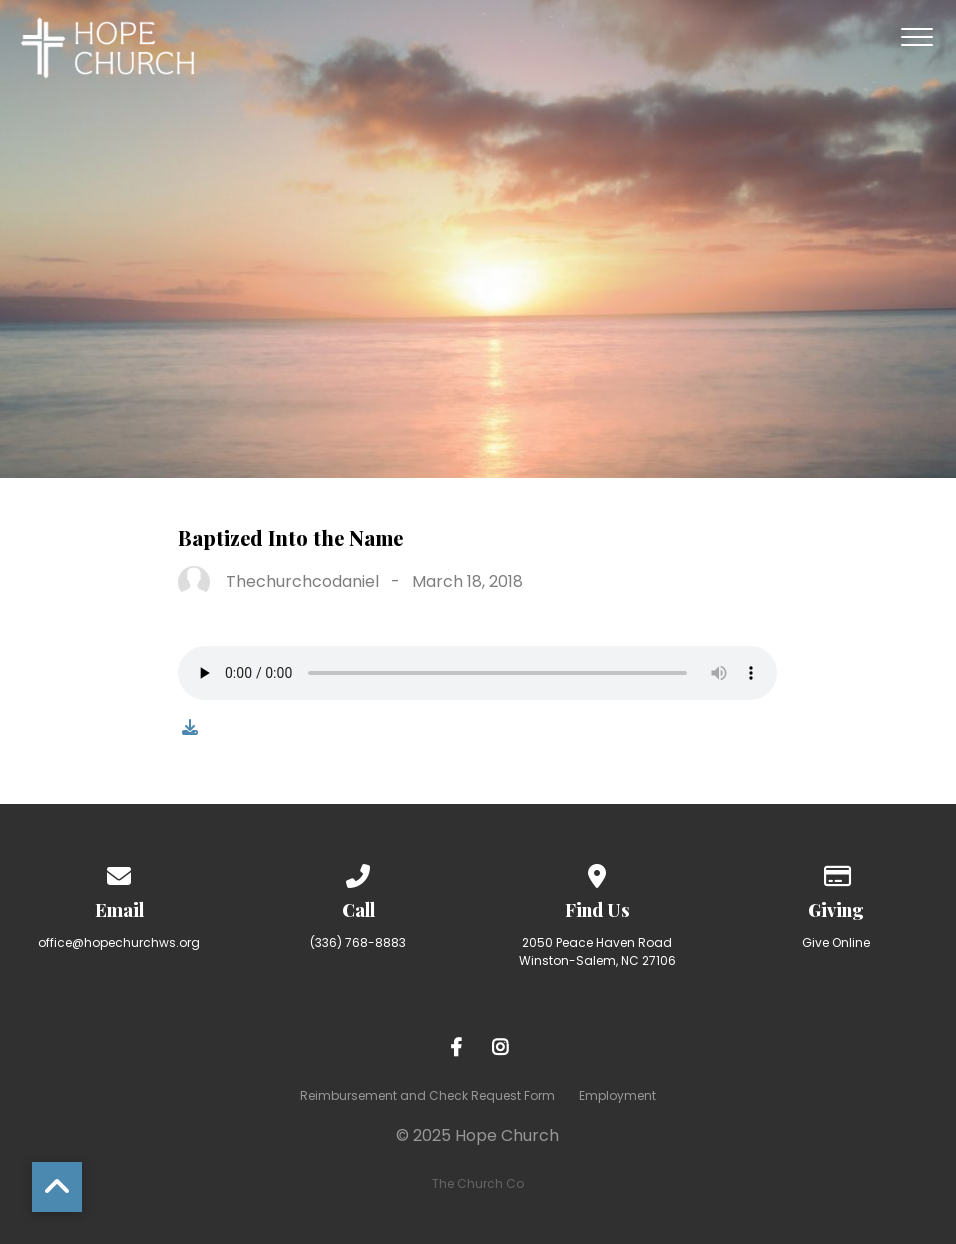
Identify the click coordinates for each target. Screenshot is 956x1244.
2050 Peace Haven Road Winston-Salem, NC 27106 (597, 951)
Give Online (836, 942)
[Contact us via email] (120, 872)
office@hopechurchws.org (119, 942)
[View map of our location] (598, 872)
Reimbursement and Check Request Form (427, 1095)
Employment (617, 1095)
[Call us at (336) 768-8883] (359, 872)
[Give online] (837, 872)
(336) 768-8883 (358, 942)
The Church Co (478, 1183)
